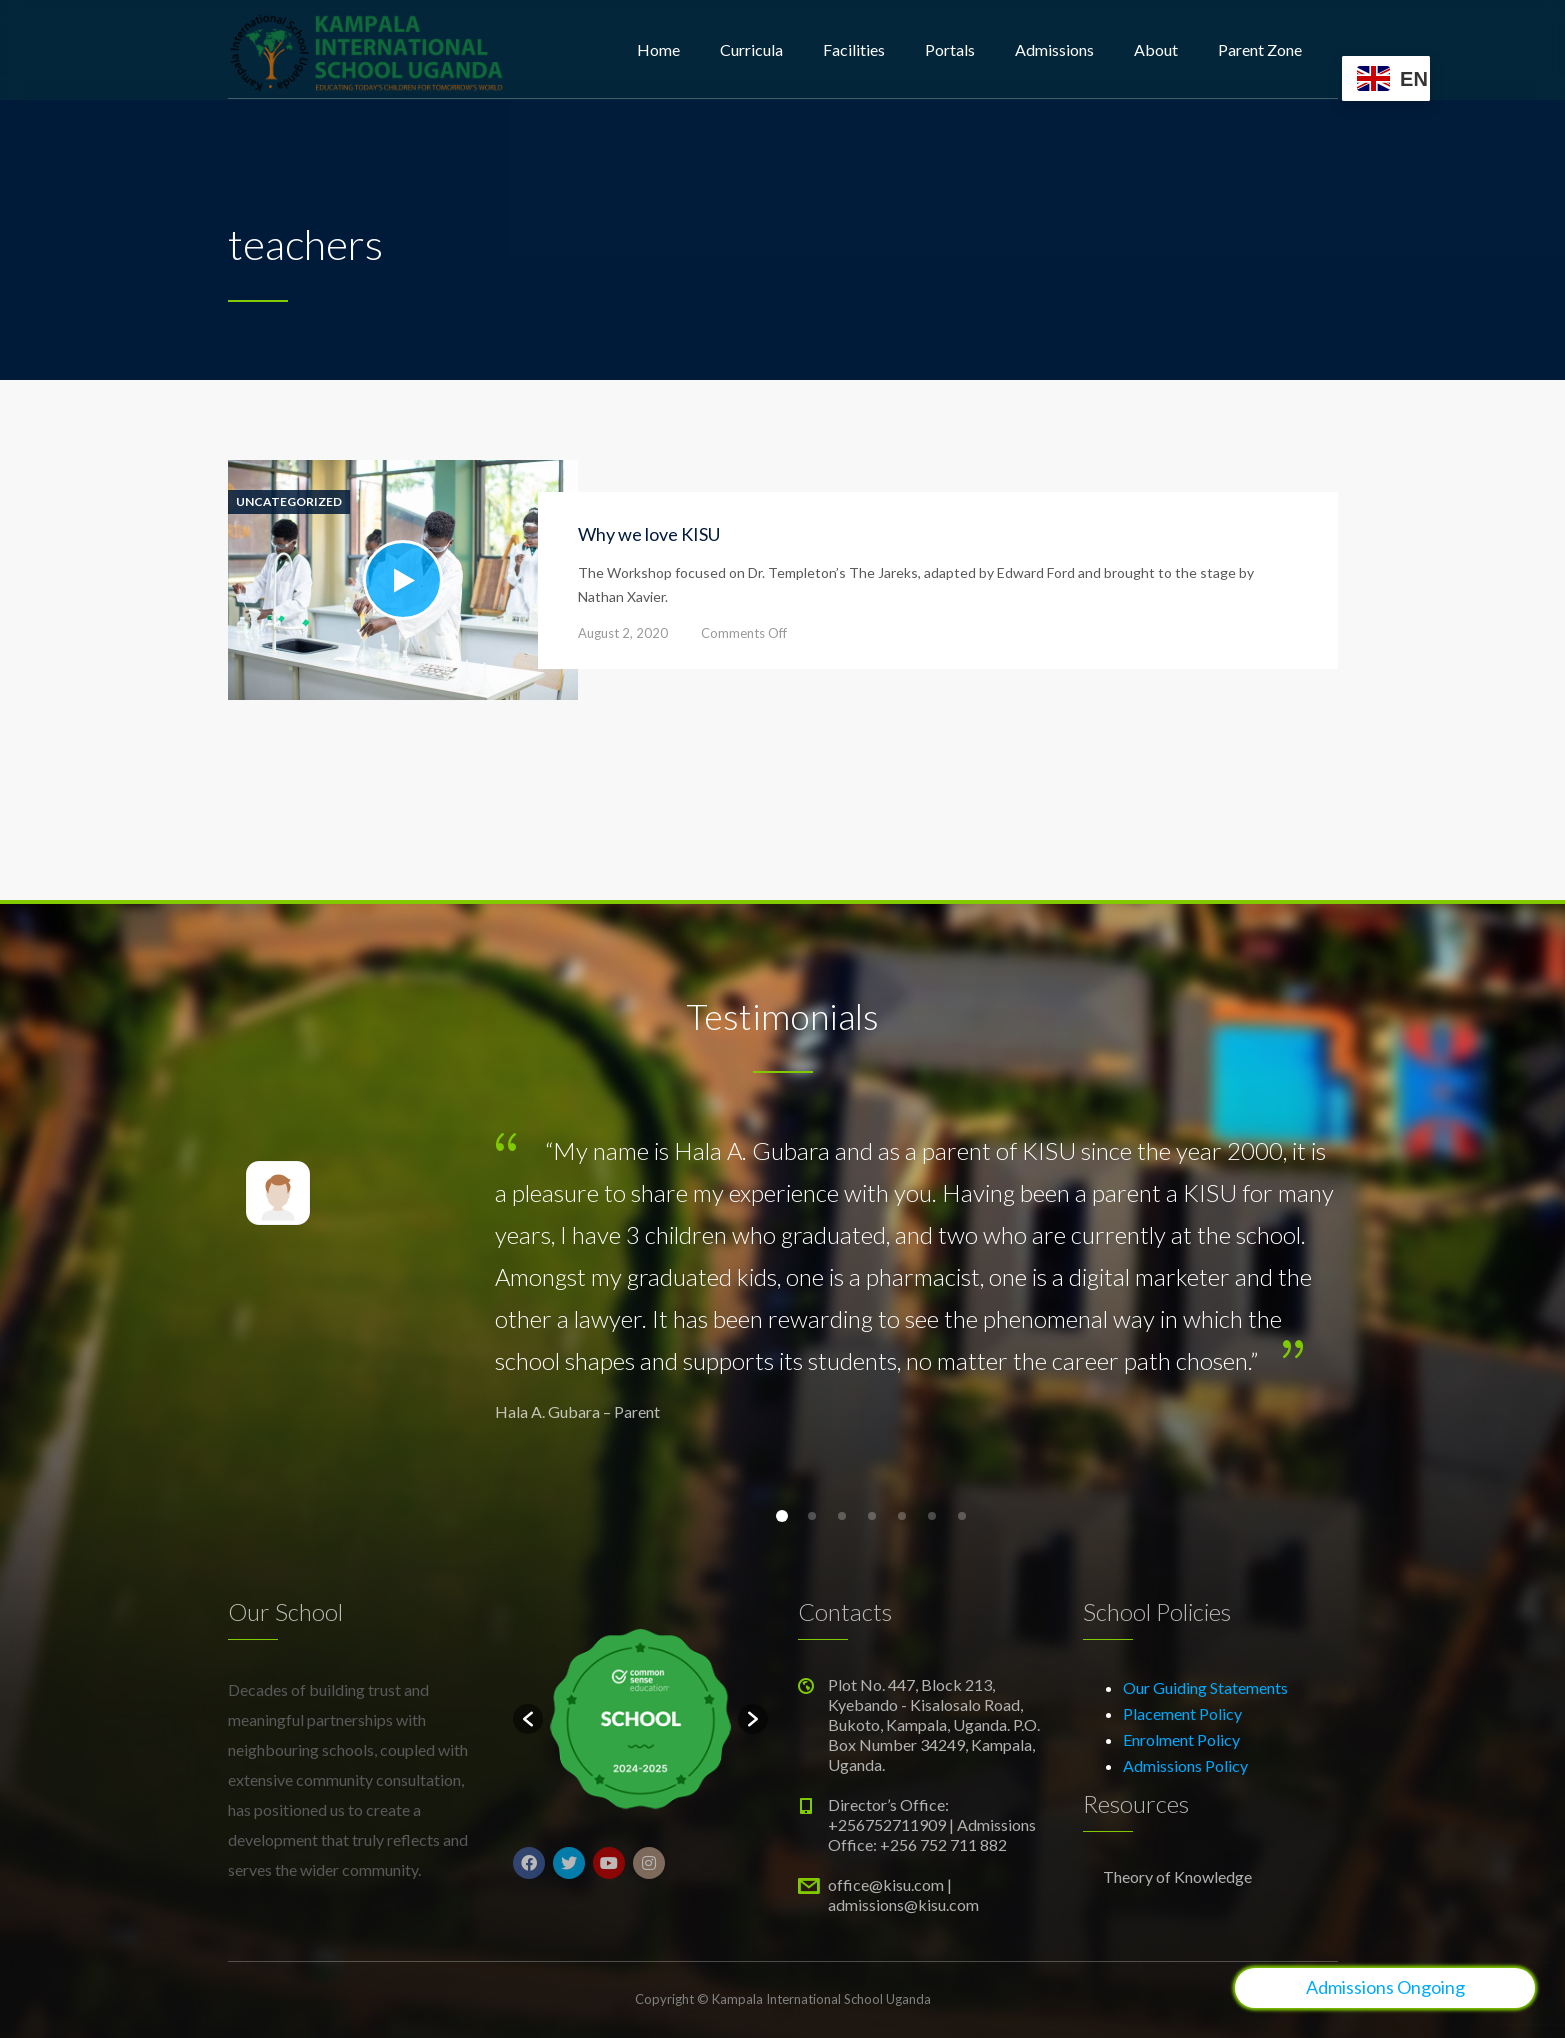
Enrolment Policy (1181, 1739)
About (1156, 49)
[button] (528, 1719)
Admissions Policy (1185, 1765)
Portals (950, 49)
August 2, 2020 (623, 633)
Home (658, 49)
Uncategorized (289, 502)
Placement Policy (1182, 1713)
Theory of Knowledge (1177, 1876)
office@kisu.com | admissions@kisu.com (903, 1894)
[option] (640, 1719)
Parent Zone (1260, 49)
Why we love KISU (649, 534)
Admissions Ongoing (1385, 1987)
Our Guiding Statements (1205, 1687)
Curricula (751, 49)
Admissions (1054, 49)
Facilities (854, 49)
